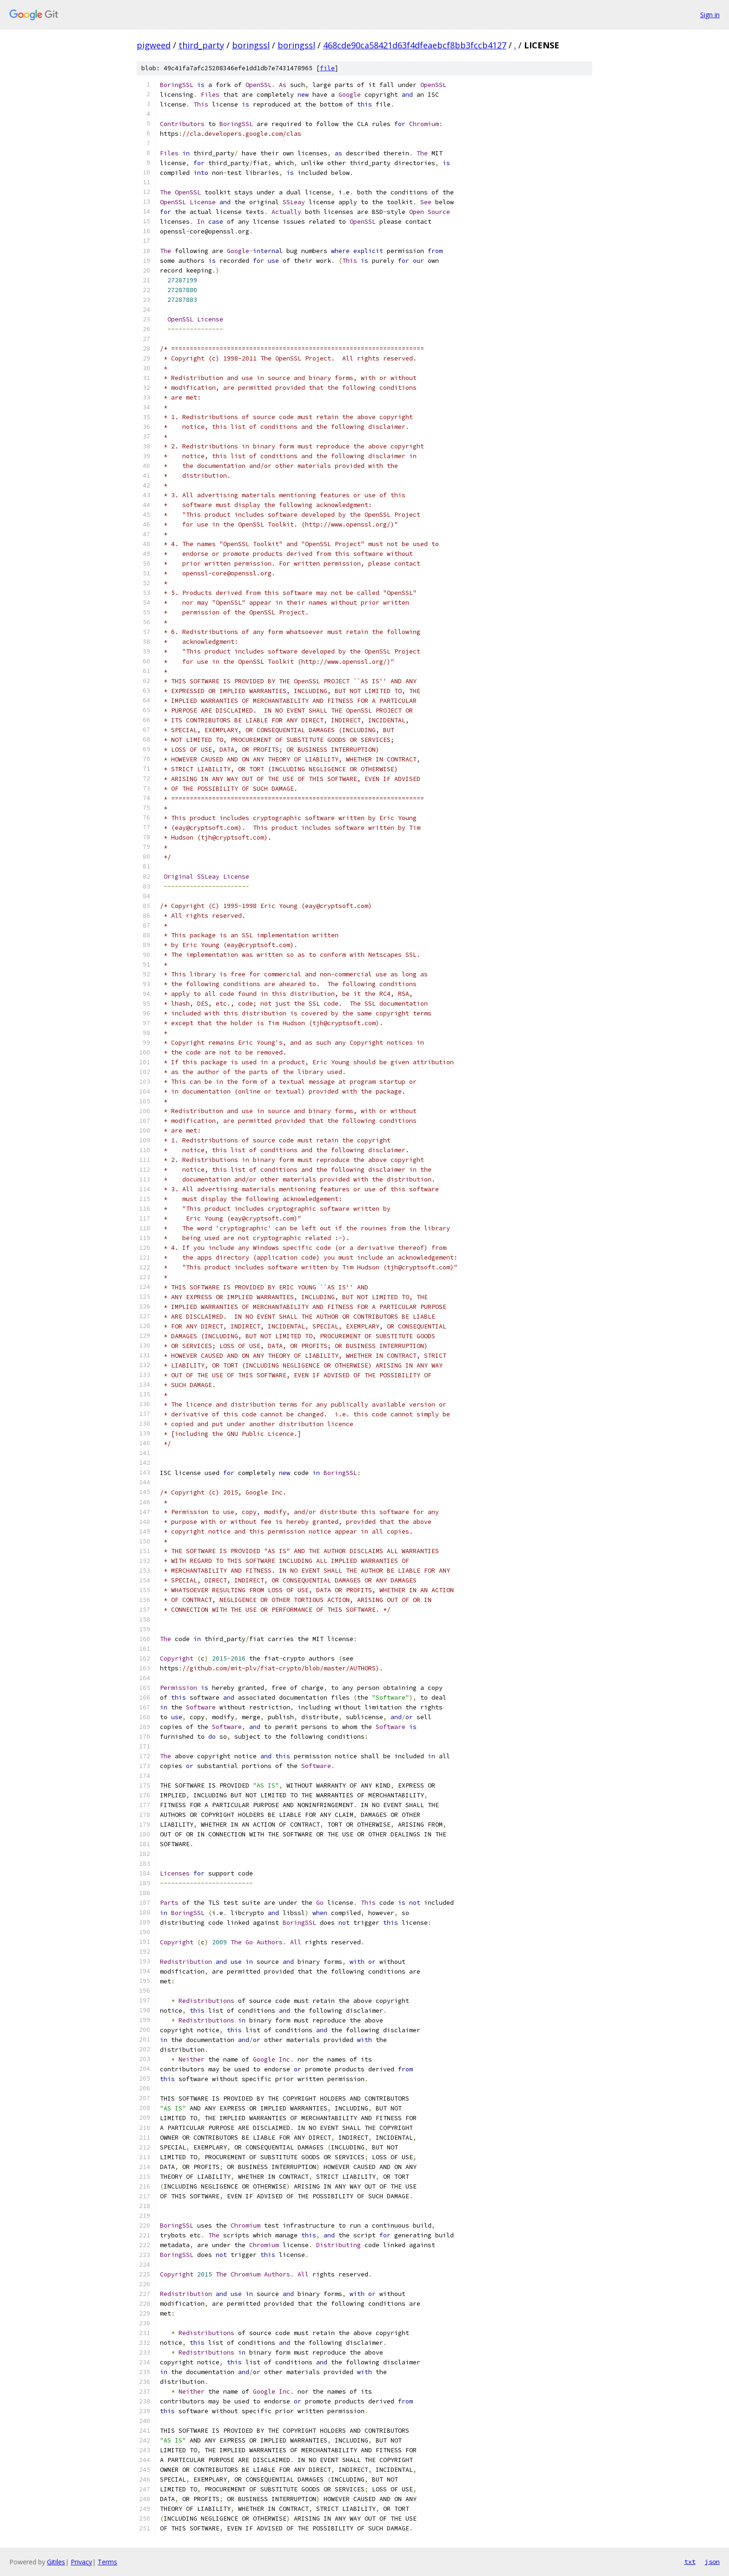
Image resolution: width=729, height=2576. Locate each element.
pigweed (154, 45)
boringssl (251, 45)
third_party (201, 45)
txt (690, 2561)
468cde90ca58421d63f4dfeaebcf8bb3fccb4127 (414, 45)
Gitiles (56, 2561)
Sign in (710, 14)
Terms (107, 2561)
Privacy (81, 2561)
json (712, 2561)
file (327, 68)
